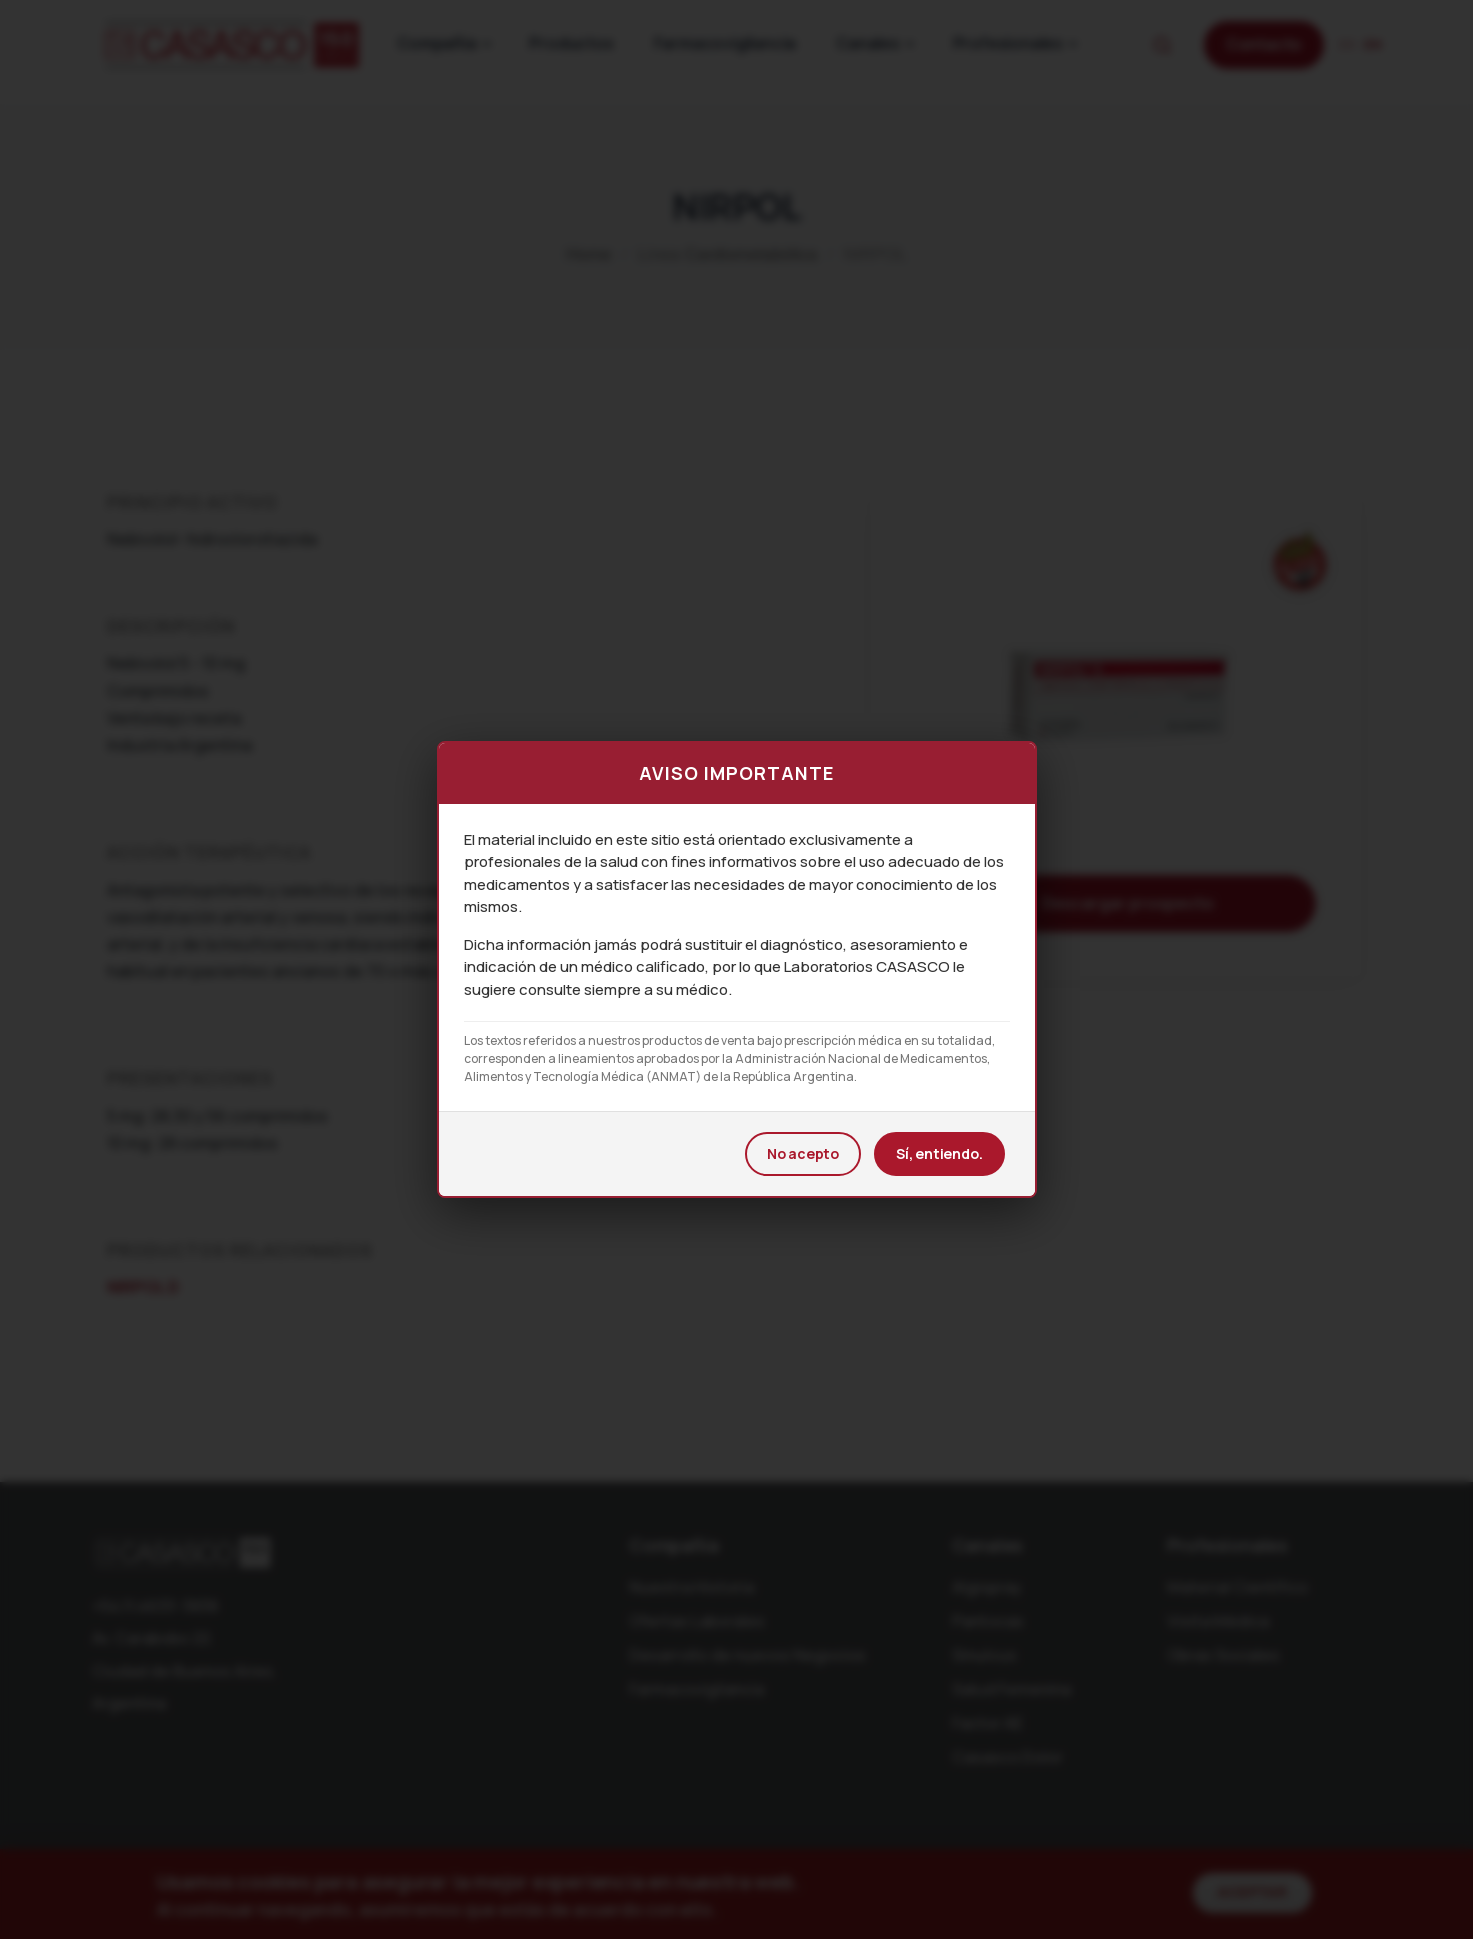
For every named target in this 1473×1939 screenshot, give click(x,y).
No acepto (803, 1153)
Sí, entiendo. (939, 1153)
